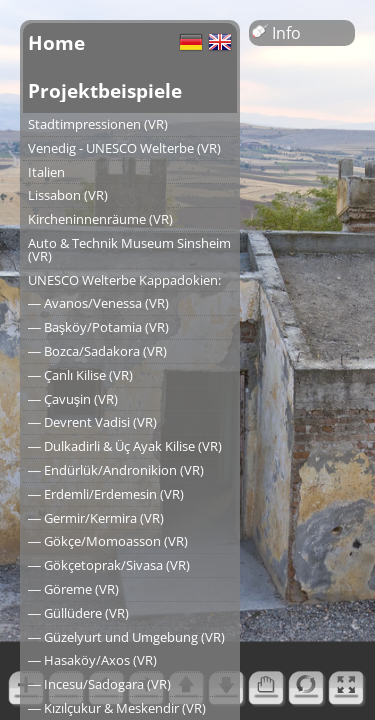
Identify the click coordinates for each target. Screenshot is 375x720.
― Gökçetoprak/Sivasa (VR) (109, 565)
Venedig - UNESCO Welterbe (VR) (124, 148)
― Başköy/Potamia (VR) (98, 327)
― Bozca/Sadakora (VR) (97, 351)
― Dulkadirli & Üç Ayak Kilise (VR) (125, 446)
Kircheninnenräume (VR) (100, 219)
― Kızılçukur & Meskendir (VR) (117, 708)
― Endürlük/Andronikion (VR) (116, 470)
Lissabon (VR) (68, 195)
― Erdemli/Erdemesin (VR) (106, 494)
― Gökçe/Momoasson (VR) (108, 541)
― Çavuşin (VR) (73, 399)
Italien (46, 172)
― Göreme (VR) (73, 589)
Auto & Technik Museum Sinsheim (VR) (129, 249)
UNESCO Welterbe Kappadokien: (124, 280)
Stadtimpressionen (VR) (98, 124)
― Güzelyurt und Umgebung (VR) (126, 637)
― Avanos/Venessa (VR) (98, 303)
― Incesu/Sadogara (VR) (99, 684)
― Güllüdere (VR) (78, 613)
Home (56, 42)
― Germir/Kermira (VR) (96, 518)
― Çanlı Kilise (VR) (80, 375)
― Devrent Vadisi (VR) (92, 422)
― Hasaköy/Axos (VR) (92, 660)
